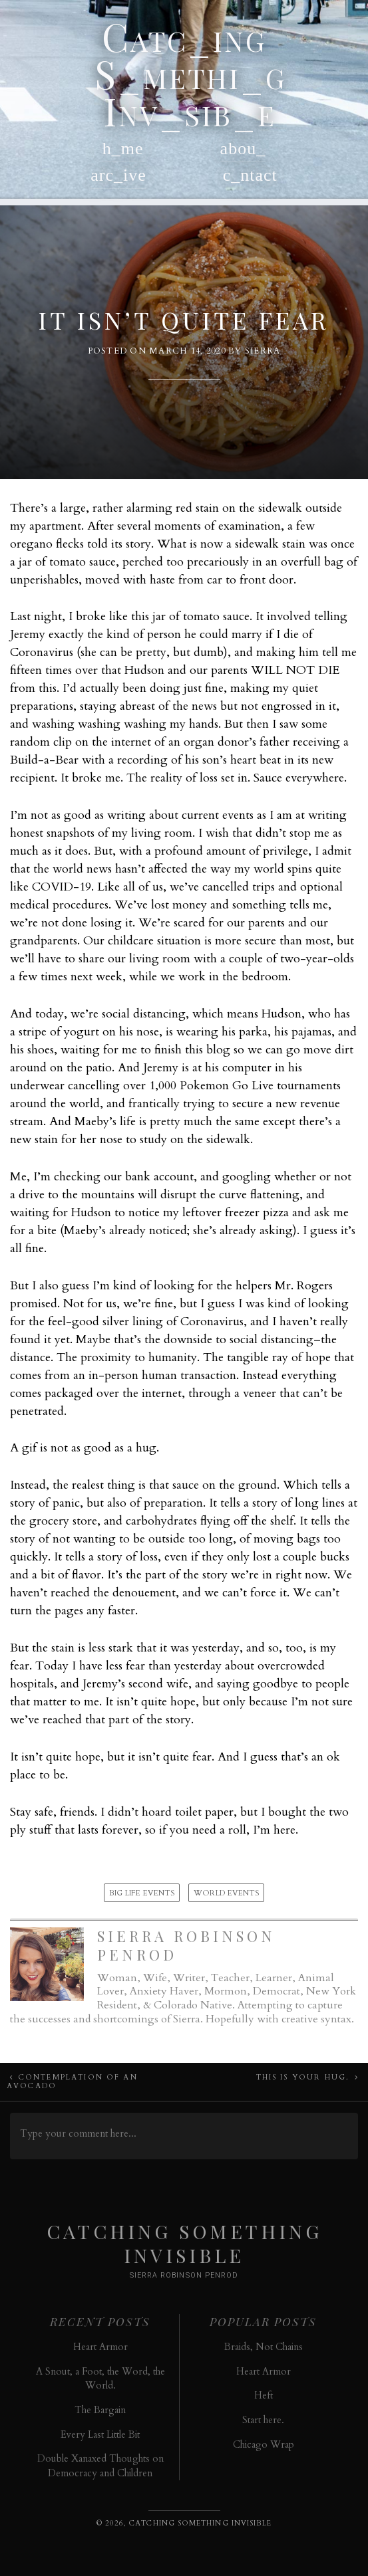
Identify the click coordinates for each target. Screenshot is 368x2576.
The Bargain (100, 2410)
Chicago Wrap (263, 2444)
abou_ (243, 148)
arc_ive (118, 175)
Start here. (263, 2420)
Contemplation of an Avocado (72, 2081)
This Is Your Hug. (303, 2077)
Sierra (263, 351)
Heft (263, 2395)
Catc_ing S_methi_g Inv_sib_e (184, 72)
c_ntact (250, 175)
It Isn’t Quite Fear (184, 320)
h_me (123, 148)
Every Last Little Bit (100, 2434)
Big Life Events (142, 1893)
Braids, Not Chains (263, 2347)
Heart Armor (100, 2347)
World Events (227, 1893)
